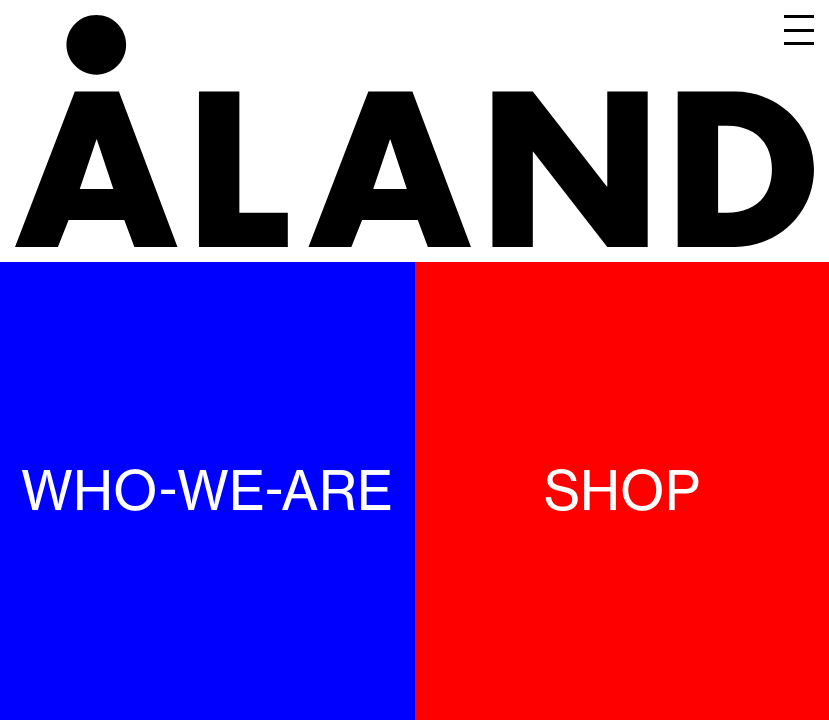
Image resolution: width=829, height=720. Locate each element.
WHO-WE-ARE (207, 490)
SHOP (622, 490)
